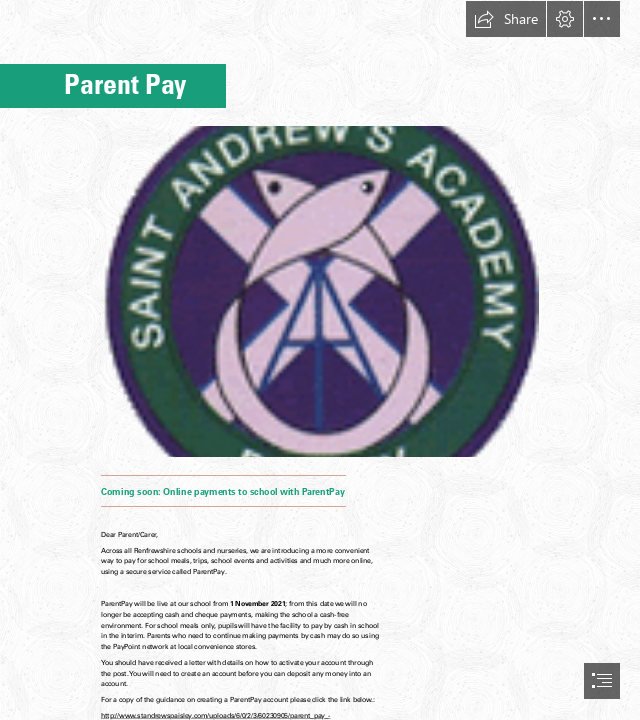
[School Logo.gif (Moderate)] (319, 290)
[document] (320, 360)
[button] (506, 19)
